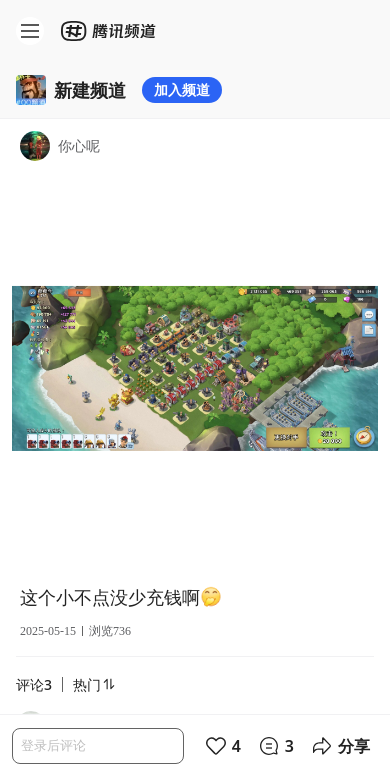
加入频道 (182, 89)
